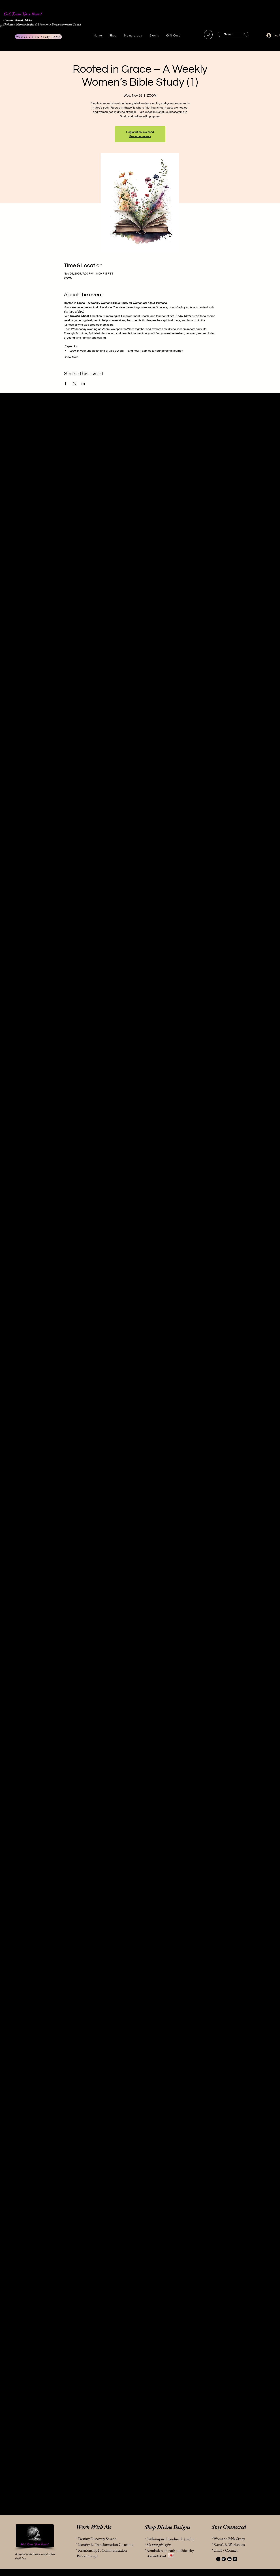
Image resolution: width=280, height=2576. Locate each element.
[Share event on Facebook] (65, 383)
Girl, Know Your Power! (35, 2544)
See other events (140, 136)
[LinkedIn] (229, 2559)
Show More (71, 357)
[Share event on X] (74, 383)
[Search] (228, 34)
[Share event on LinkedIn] (83, 383)
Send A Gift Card (157, 2556)
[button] (208, 34)
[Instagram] (224, 2559)
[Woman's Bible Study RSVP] (38, 36)
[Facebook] (218, 2559)
